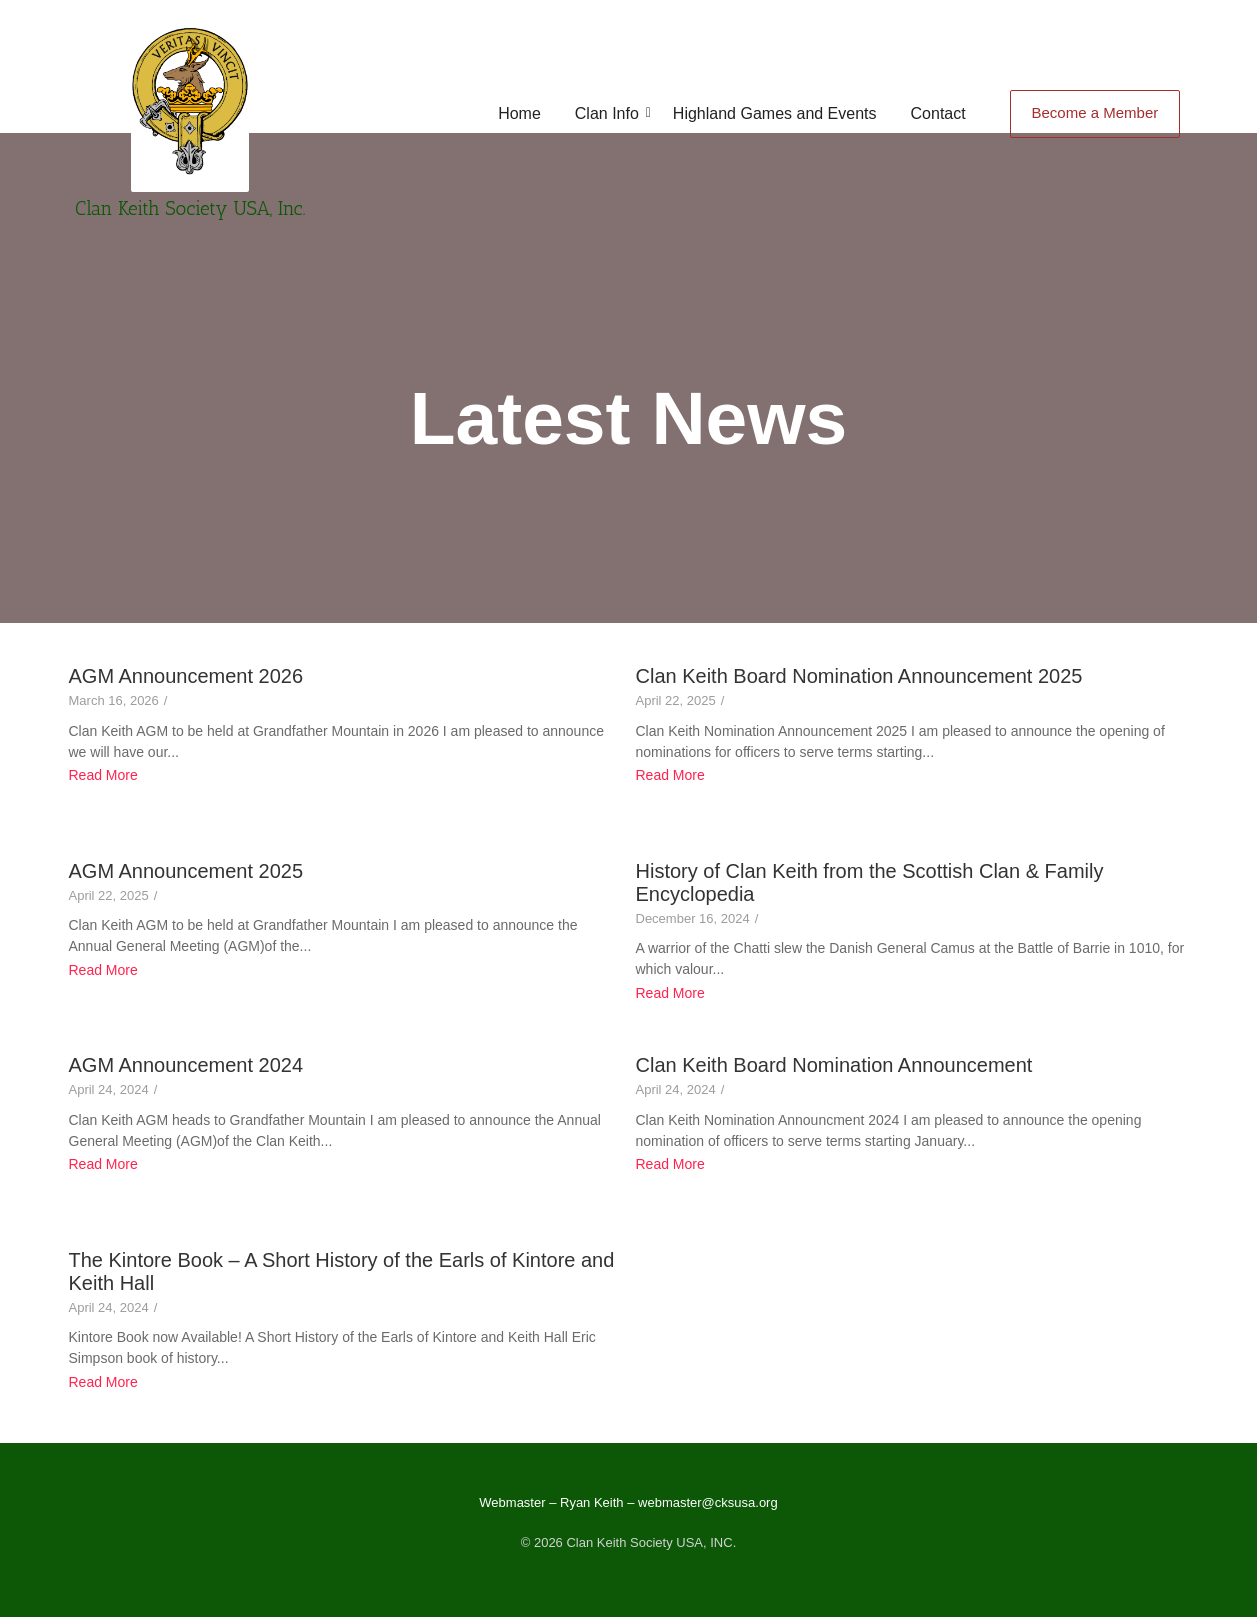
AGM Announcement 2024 (186, 1065)
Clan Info (610, 113)
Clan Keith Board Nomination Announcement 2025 (859, 676)
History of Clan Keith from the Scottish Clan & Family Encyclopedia (870, 882)
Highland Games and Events (775, 113)
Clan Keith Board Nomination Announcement (834, 1065)
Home (519, 113)
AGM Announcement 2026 (186, 676)
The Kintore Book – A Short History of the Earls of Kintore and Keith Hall (342, 1271)
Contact (938, 113)
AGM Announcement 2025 (186, 871)
